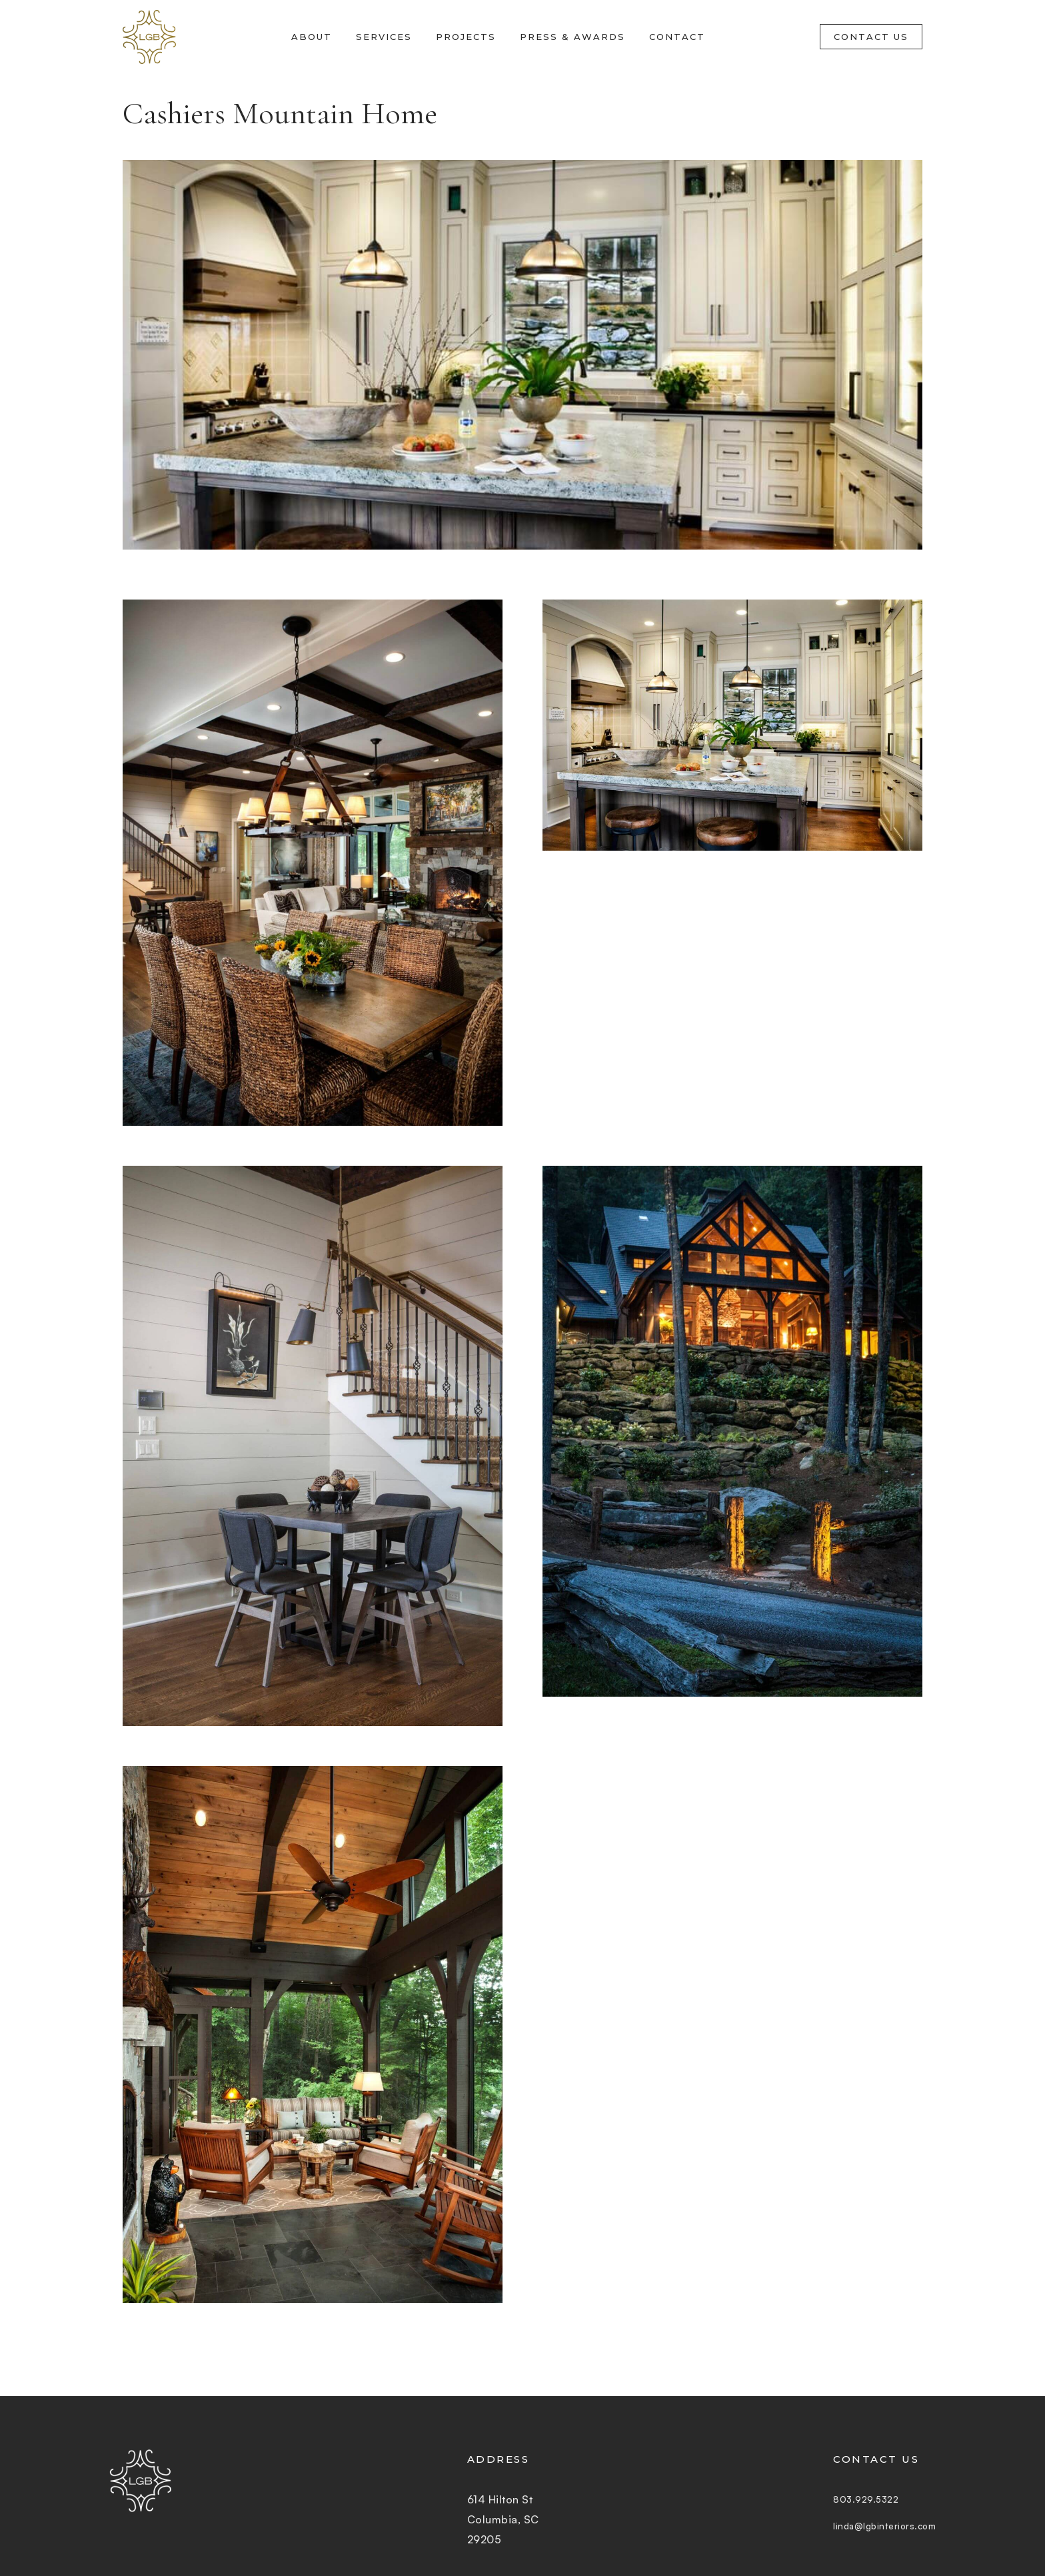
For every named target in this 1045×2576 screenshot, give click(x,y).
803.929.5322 (850, 2499)
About (311, 36)
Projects (466, 36)
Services (384, 36)
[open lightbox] (313, 863)
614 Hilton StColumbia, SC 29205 (493, 2519)
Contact (677, 36)
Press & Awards (572, 36)
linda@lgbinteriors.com (874, 2526)
